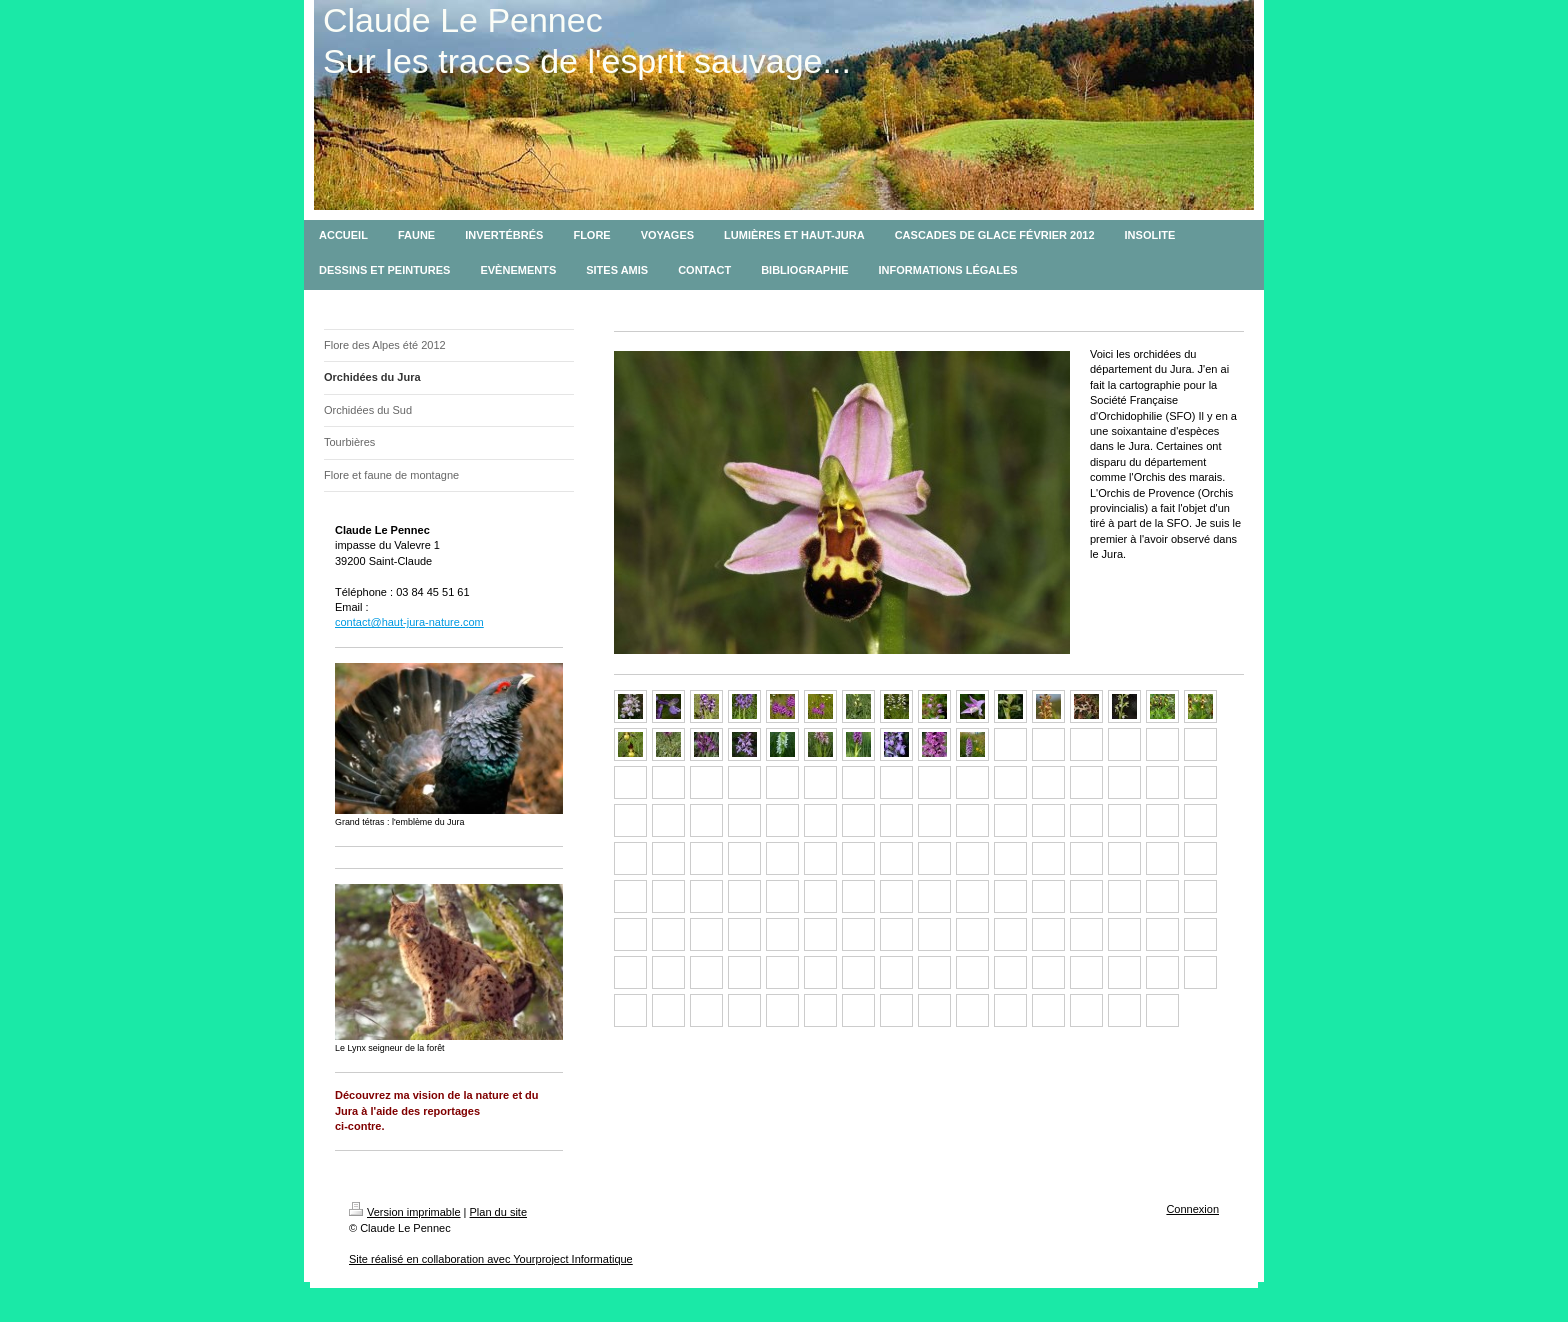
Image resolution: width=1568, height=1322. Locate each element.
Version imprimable (405, 1212)
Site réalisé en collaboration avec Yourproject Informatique (491, 1259)
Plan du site (498, 1212)
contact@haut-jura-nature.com (409, 622)
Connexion (1192, 1209)
